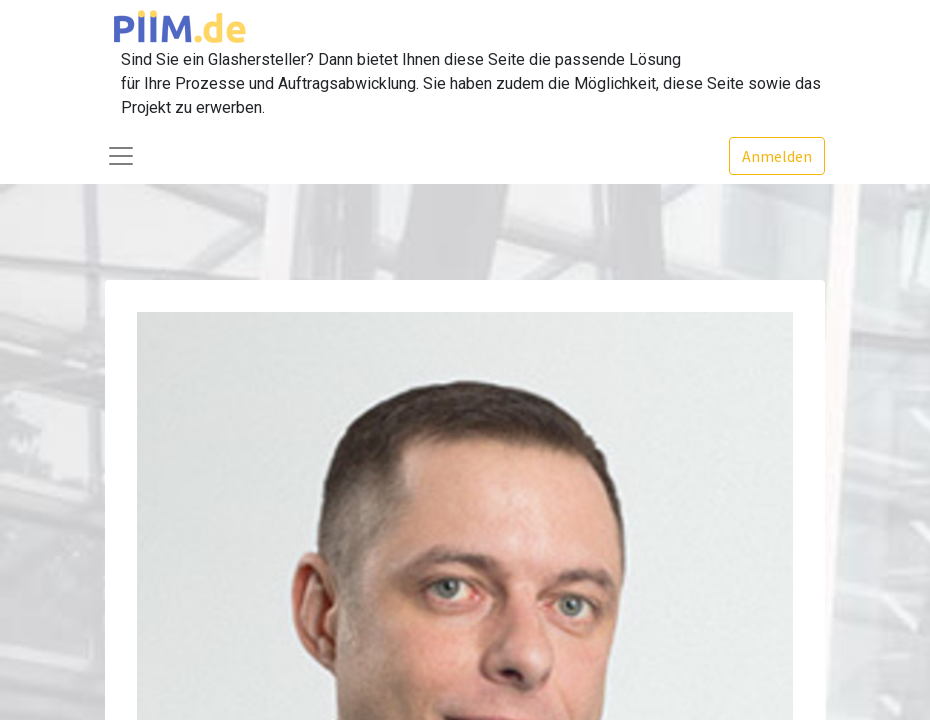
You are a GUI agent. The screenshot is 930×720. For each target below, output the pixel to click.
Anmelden (777, 156)
